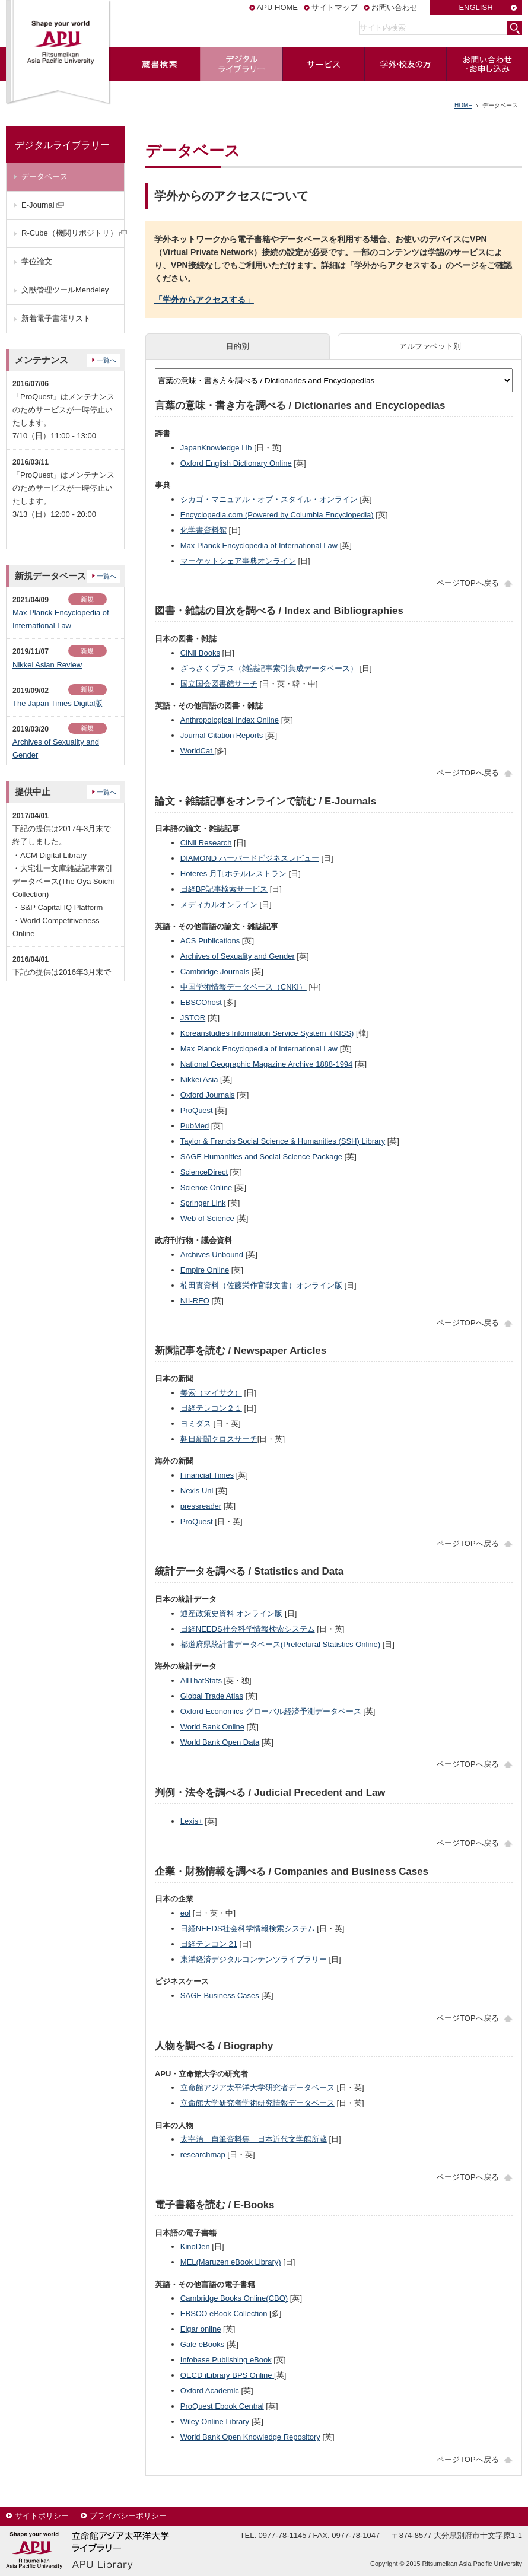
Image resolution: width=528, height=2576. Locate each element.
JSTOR (192, 1017)
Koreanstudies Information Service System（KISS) (267, 1033)
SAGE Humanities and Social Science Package (261, 1156)
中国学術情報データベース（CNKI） (243, 986)
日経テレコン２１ (211, 1408)
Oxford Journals (207, 1094)
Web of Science (207, 1218)
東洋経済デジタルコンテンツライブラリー (253, 1959)
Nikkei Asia (199, 1079)
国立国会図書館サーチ (218, 683)
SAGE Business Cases (219, 1995)
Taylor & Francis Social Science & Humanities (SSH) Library (282, 1141)
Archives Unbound (211, 1254)
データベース (44, 176)
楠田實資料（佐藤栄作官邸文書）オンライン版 (261, 1285)
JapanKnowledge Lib (216, 447)
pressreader (200, 1506)
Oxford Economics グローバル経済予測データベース (270, 1711)
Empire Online (204, 1269)
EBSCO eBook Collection (224, 2313)
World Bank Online (212, 1726)
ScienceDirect (204, 1172)
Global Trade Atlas (211, 1695)
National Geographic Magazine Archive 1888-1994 (266, 1064)
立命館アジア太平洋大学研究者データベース (257, 2087)
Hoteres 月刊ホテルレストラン (233, 873)
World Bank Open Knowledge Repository (250, 2436)
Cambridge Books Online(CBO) (234, 2298)
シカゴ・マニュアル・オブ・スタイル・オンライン (269, 499)
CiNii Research (206, 842)
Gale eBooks (202, 2344)
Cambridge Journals (214, 971)
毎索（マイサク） (211, 1392)
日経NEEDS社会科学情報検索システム (247, 1628)
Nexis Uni (197, 1490)
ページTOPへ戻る (468, 582)
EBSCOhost (201, 1002)
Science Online (206, 1187)
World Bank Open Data (219, 1742)
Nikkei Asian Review (47, 664)
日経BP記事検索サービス (224, 889)
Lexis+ (191, 1821)
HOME (463, 105)
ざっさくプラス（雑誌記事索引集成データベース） (269, 668)
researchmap (202, 2154)
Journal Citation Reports (222, 735)
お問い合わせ (394, 7)
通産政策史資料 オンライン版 (231, 1613)
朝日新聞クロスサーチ (218, 1439)
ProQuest (196, 1110)
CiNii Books (200, 652)
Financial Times (207, 1475)
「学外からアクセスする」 (204, 299)
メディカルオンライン (218, 904)
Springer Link (203, 1202)
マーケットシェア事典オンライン (238, 560)
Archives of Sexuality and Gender (237, 956)
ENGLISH (475, 7)
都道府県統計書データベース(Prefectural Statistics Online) (280, 1644)
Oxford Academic (210, 2390)
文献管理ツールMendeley (65, 289)
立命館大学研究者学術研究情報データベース (257, 2102)
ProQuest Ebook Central (222, 2406)
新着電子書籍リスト (56, 318)
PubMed (194, 1125)
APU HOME (277, 7)
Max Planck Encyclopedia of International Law (259, 545)
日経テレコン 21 (208, 1943)
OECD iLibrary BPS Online (227, 2375)
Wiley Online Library (214, 2421)
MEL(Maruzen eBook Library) (230, 2261)
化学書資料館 (203, 530)
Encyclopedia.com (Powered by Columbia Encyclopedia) (277, 514)
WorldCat (197, 750)
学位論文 (36, 261)
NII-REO (194, 1300)
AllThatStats (201, 1680)
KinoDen (195, 2246)
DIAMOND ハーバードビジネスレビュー (249, 858)
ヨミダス (195, 1423)
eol (185, 1913)
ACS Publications (210, 940)
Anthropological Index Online (229, 719)
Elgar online (200, 2328)
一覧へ (106, 360)
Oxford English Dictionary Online (236, 463)
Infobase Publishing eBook (226, 2359)
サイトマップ (334, 7)
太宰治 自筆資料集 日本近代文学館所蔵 (253, 2139)
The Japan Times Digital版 (57, 703)
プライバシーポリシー (128, 2515)
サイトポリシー (42, 2515)
